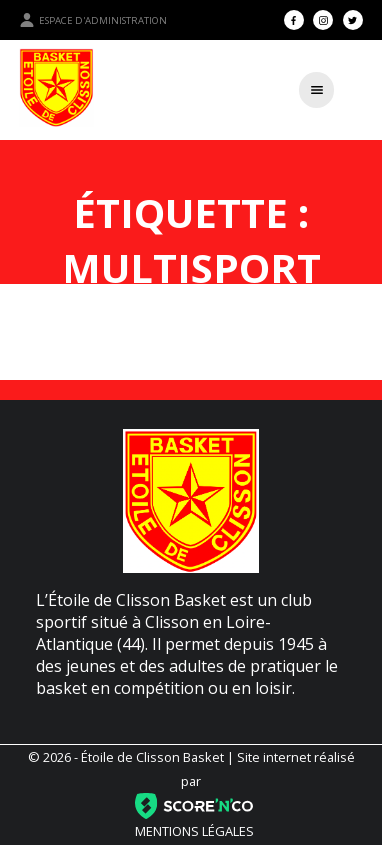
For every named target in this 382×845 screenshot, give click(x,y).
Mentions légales (194, 831)
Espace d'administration (93, 20)
